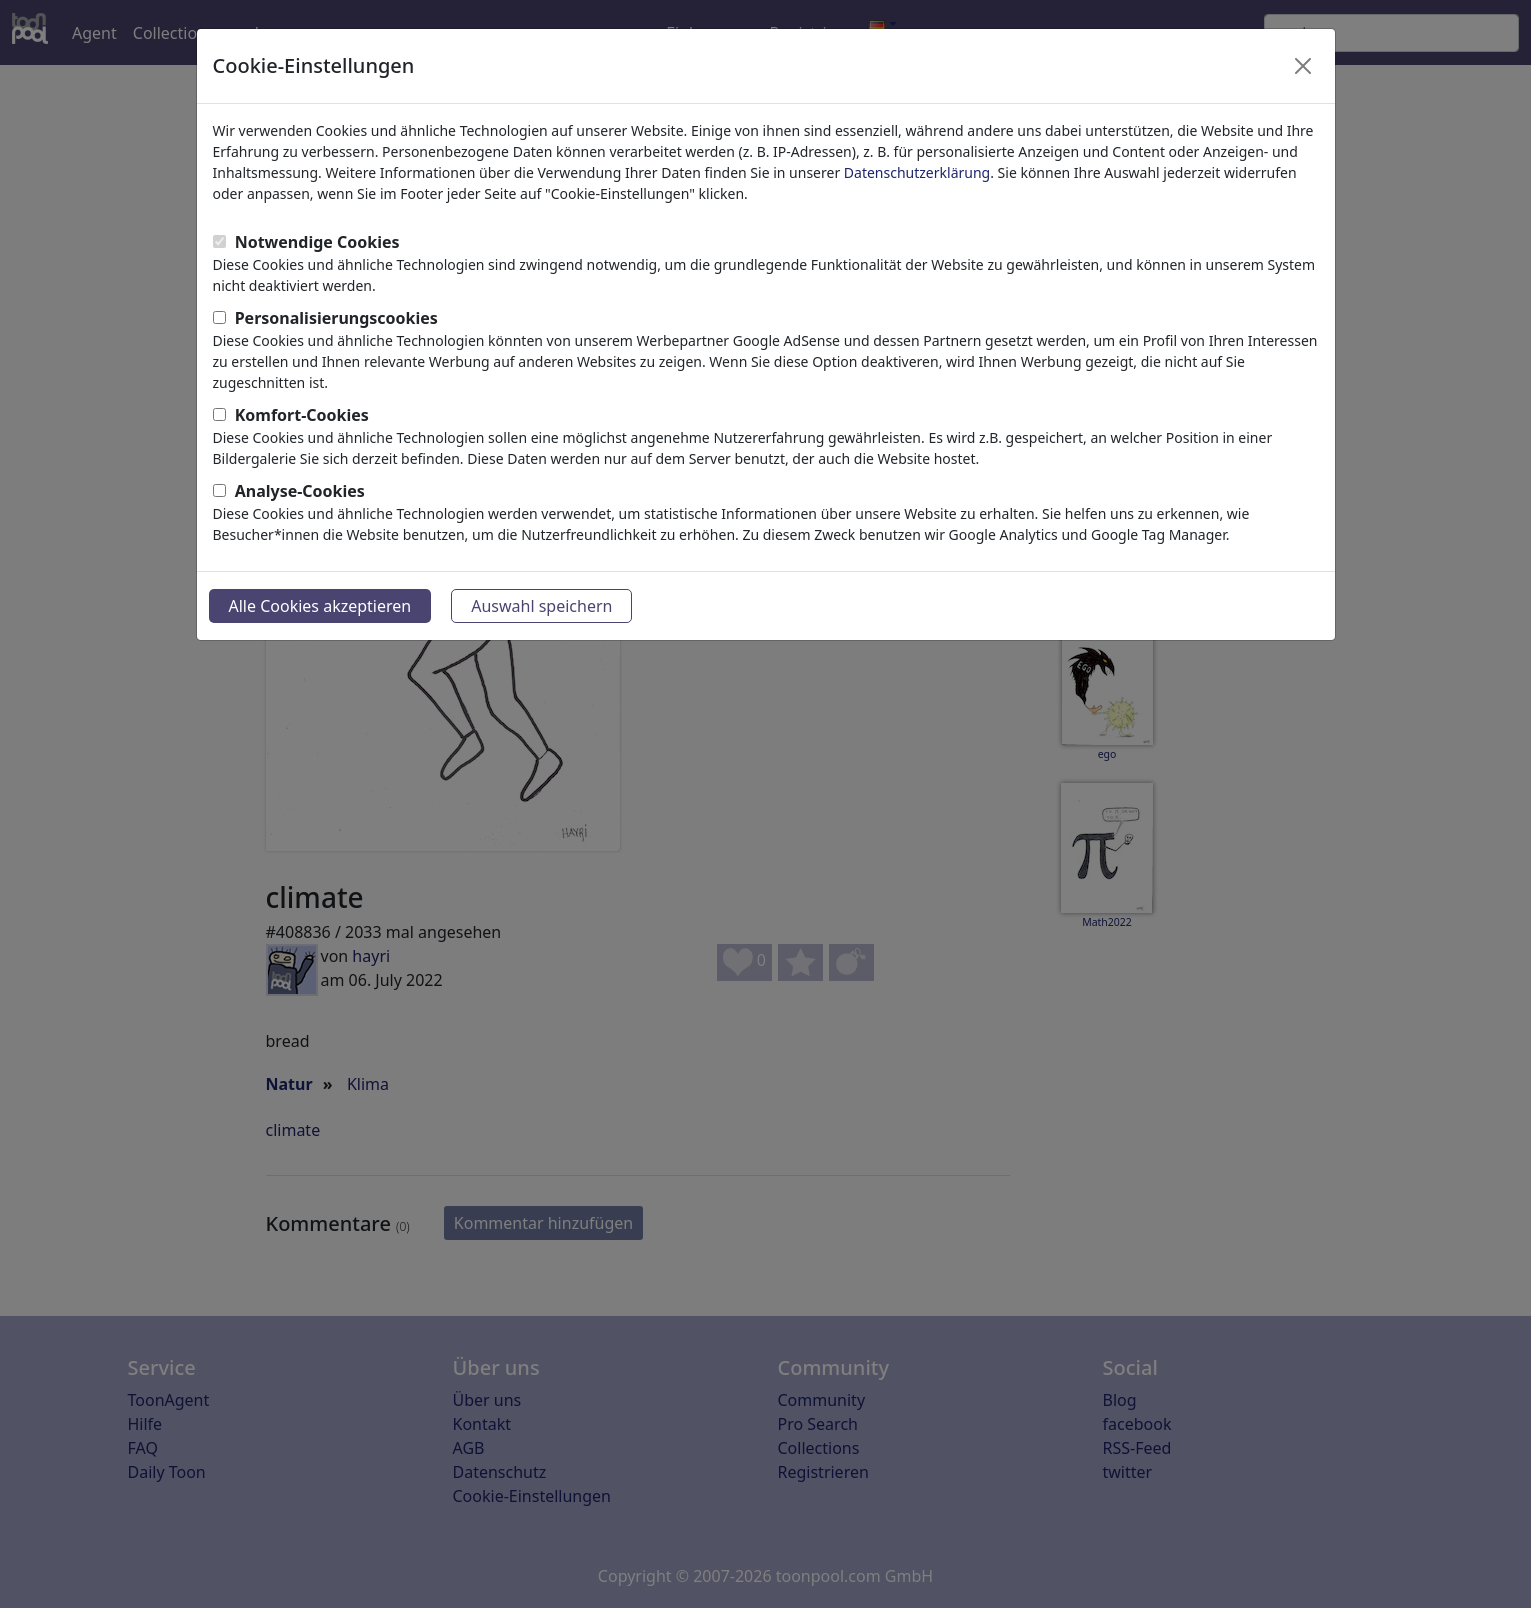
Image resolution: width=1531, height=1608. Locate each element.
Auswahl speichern (541, 606)
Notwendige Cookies (317, 242)
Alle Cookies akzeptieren (320, 606)
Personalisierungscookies (336, 318)
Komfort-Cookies (302, 415)
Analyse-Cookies (300, 491)
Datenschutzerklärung (917, 172)
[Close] (1303, 66)
